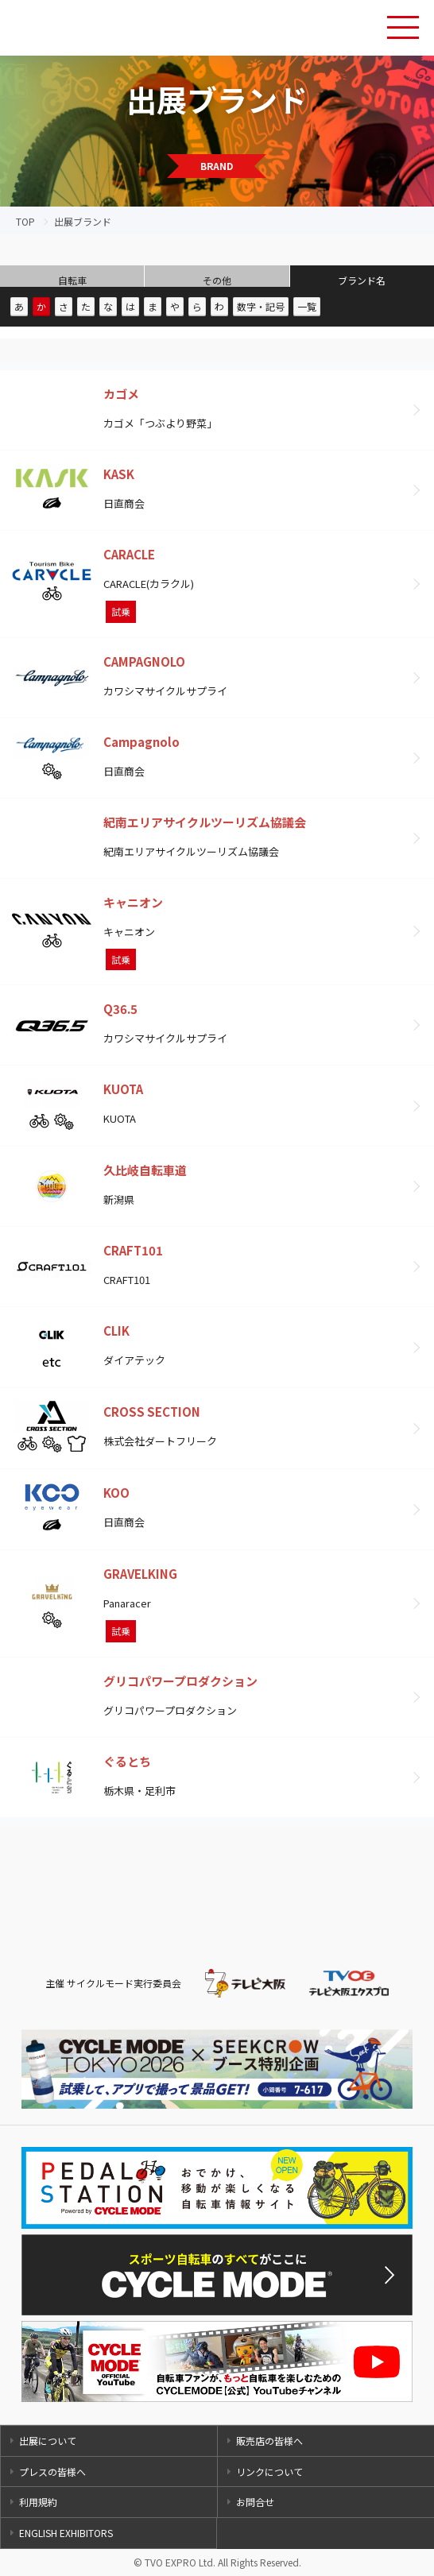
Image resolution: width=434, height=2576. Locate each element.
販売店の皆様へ (269, 2440)
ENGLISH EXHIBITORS (66, 2532)
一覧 (306, 306)
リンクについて (269, 2471)
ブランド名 (362, 280)
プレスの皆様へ (52, 2471)
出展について (47, 2440)
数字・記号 (261, 306)
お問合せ (255, 2501)
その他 (217, 280)
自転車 (72, 280)
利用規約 (38, 2501)
